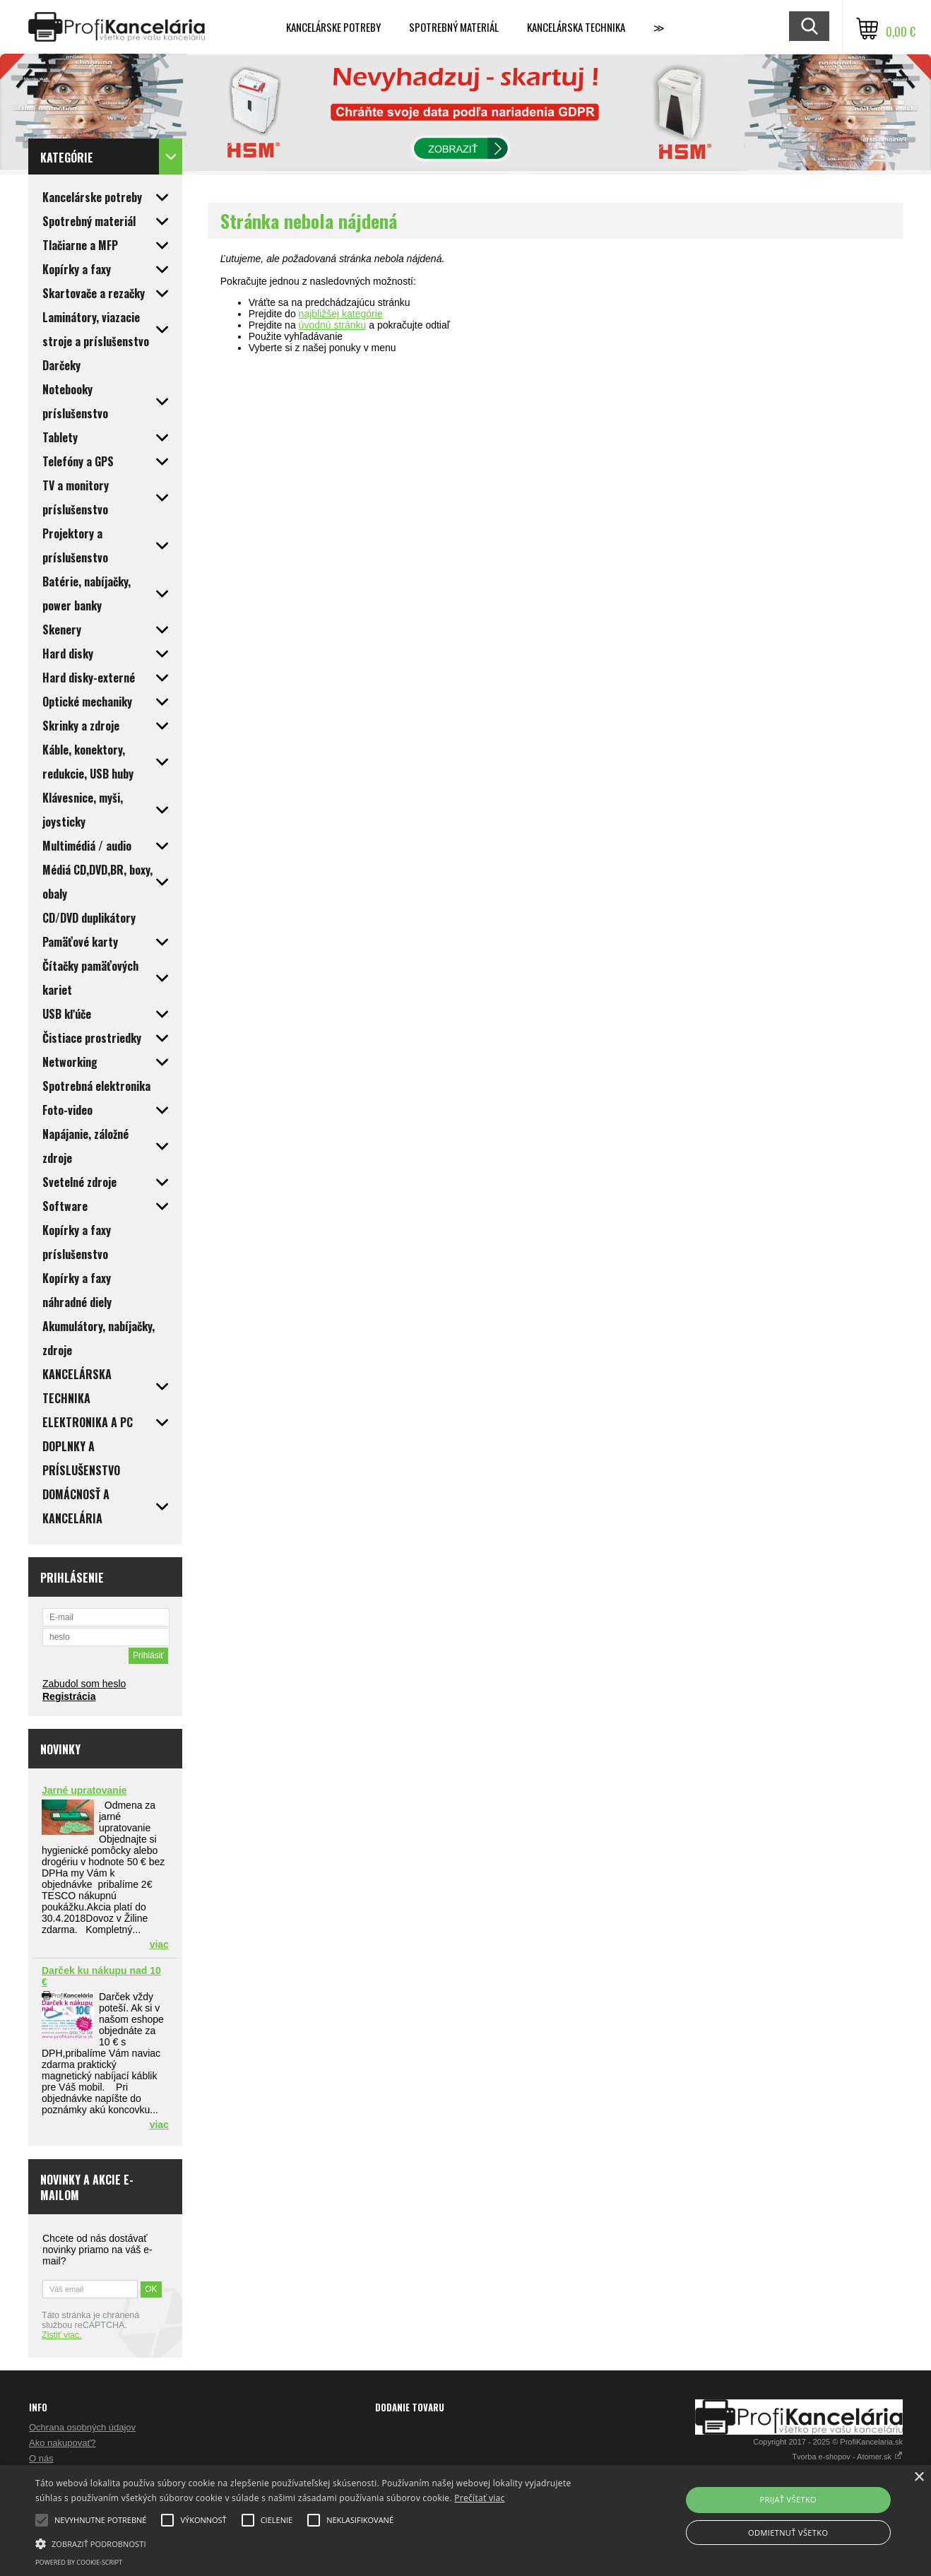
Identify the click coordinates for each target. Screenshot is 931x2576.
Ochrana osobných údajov (82, 2427)
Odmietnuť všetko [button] (788, 2532)
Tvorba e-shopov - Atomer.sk (847, 2456)
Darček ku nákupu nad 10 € (101, 1976)
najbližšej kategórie (341, 313)
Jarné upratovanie (84, 1790)
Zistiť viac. (62, 2335)
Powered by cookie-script (78, 2562)
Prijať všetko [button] (788, 2499)
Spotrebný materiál (454, 27)
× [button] (918, 2477)
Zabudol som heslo (84, 1683)
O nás (41, 2458)
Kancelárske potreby (333, 27)
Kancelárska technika (576, 27)
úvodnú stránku (333, 325)
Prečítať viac (479, 2498)
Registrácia (68, 1696)
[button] (315, 2542)
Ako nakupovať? (62, 2443)
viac (159, 1944)
